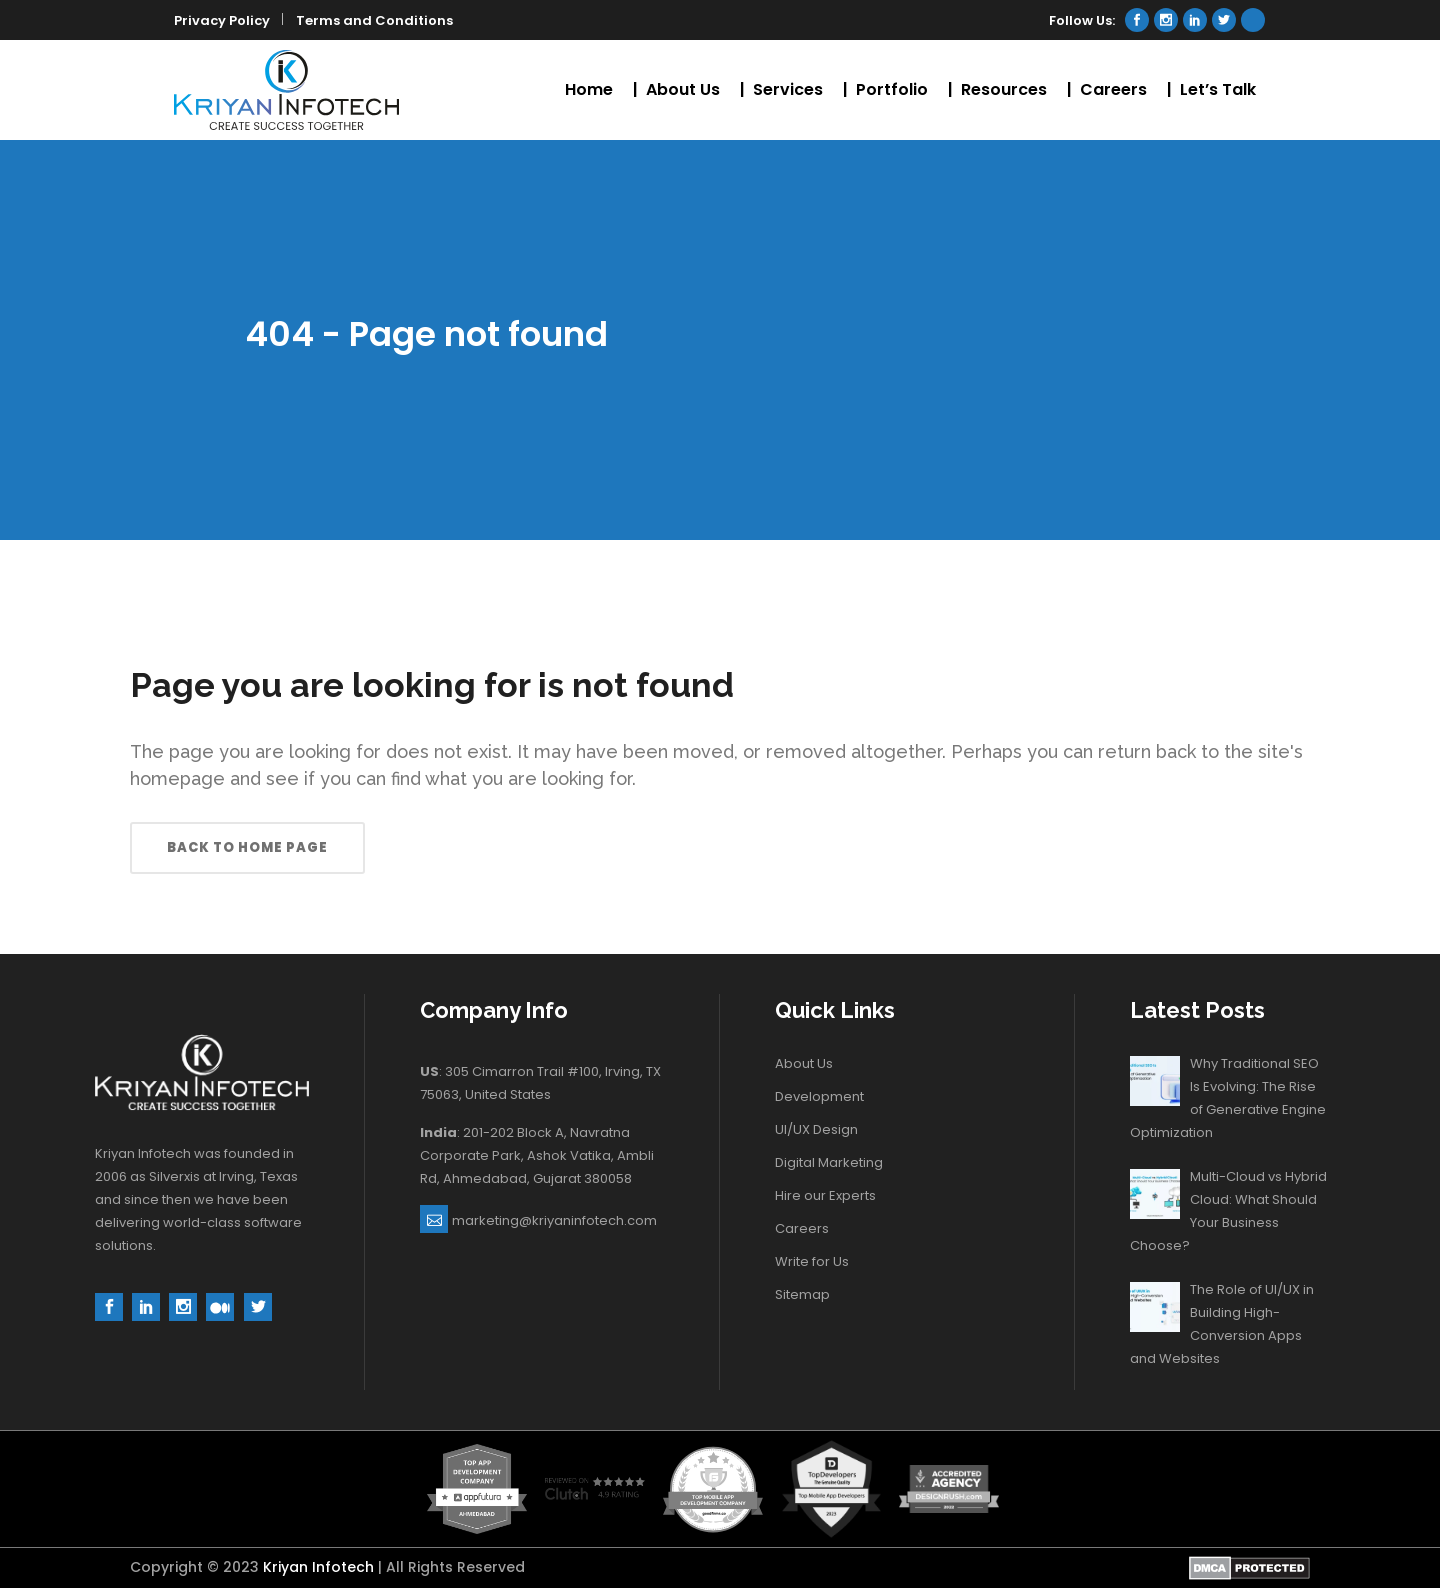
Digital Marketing (829, 1162)
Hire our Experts (825, 1195)
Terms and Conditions (374, 20)
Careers (802, 1228)
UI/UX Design (816, 1129)
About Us (804, 1063)
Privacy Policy (222, 20)
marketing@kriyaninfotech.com (554, 1220)
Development (819, 1096)
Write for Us (812, 1261)
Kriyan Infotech (318, 1567)
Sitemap (802, 1294)
